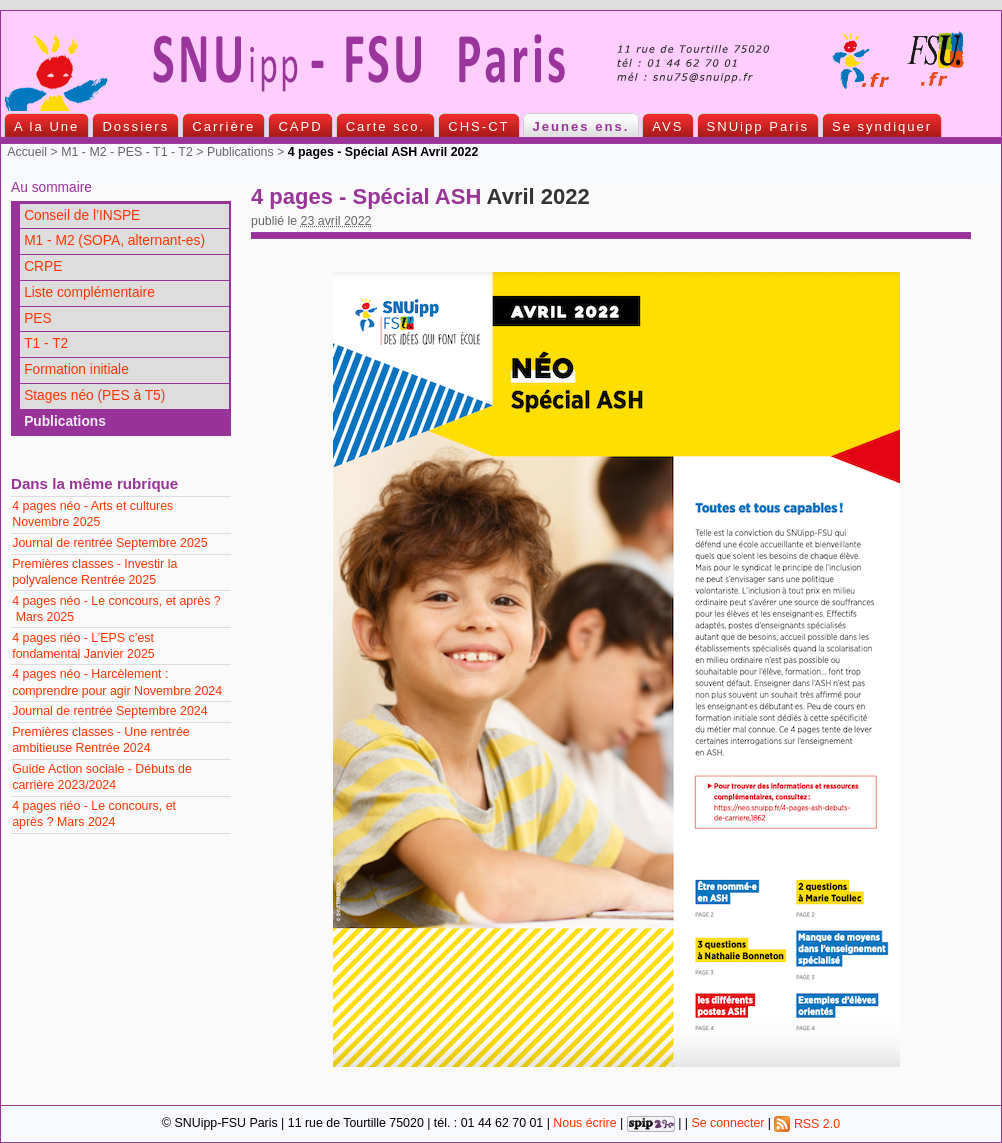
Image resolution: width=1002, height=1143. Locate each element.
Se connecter (727, 1124)
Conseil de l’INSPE (82, 215)
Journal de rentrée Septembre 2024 (109, 711)
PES (38, 318)
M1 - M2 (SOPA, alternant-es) (114, 240)
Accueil (27, 152)
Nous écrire (584, 1124)
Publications (240, 152)
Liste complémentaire (89, 292)
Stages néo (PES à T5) (94, 395)
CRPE (43, 266)
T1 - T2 (46, 343)
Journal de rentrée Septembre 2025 (109, 543)
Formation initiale (76, 369)
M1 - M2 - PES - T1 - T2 (127, 152)
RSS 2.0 (807, 1124)
